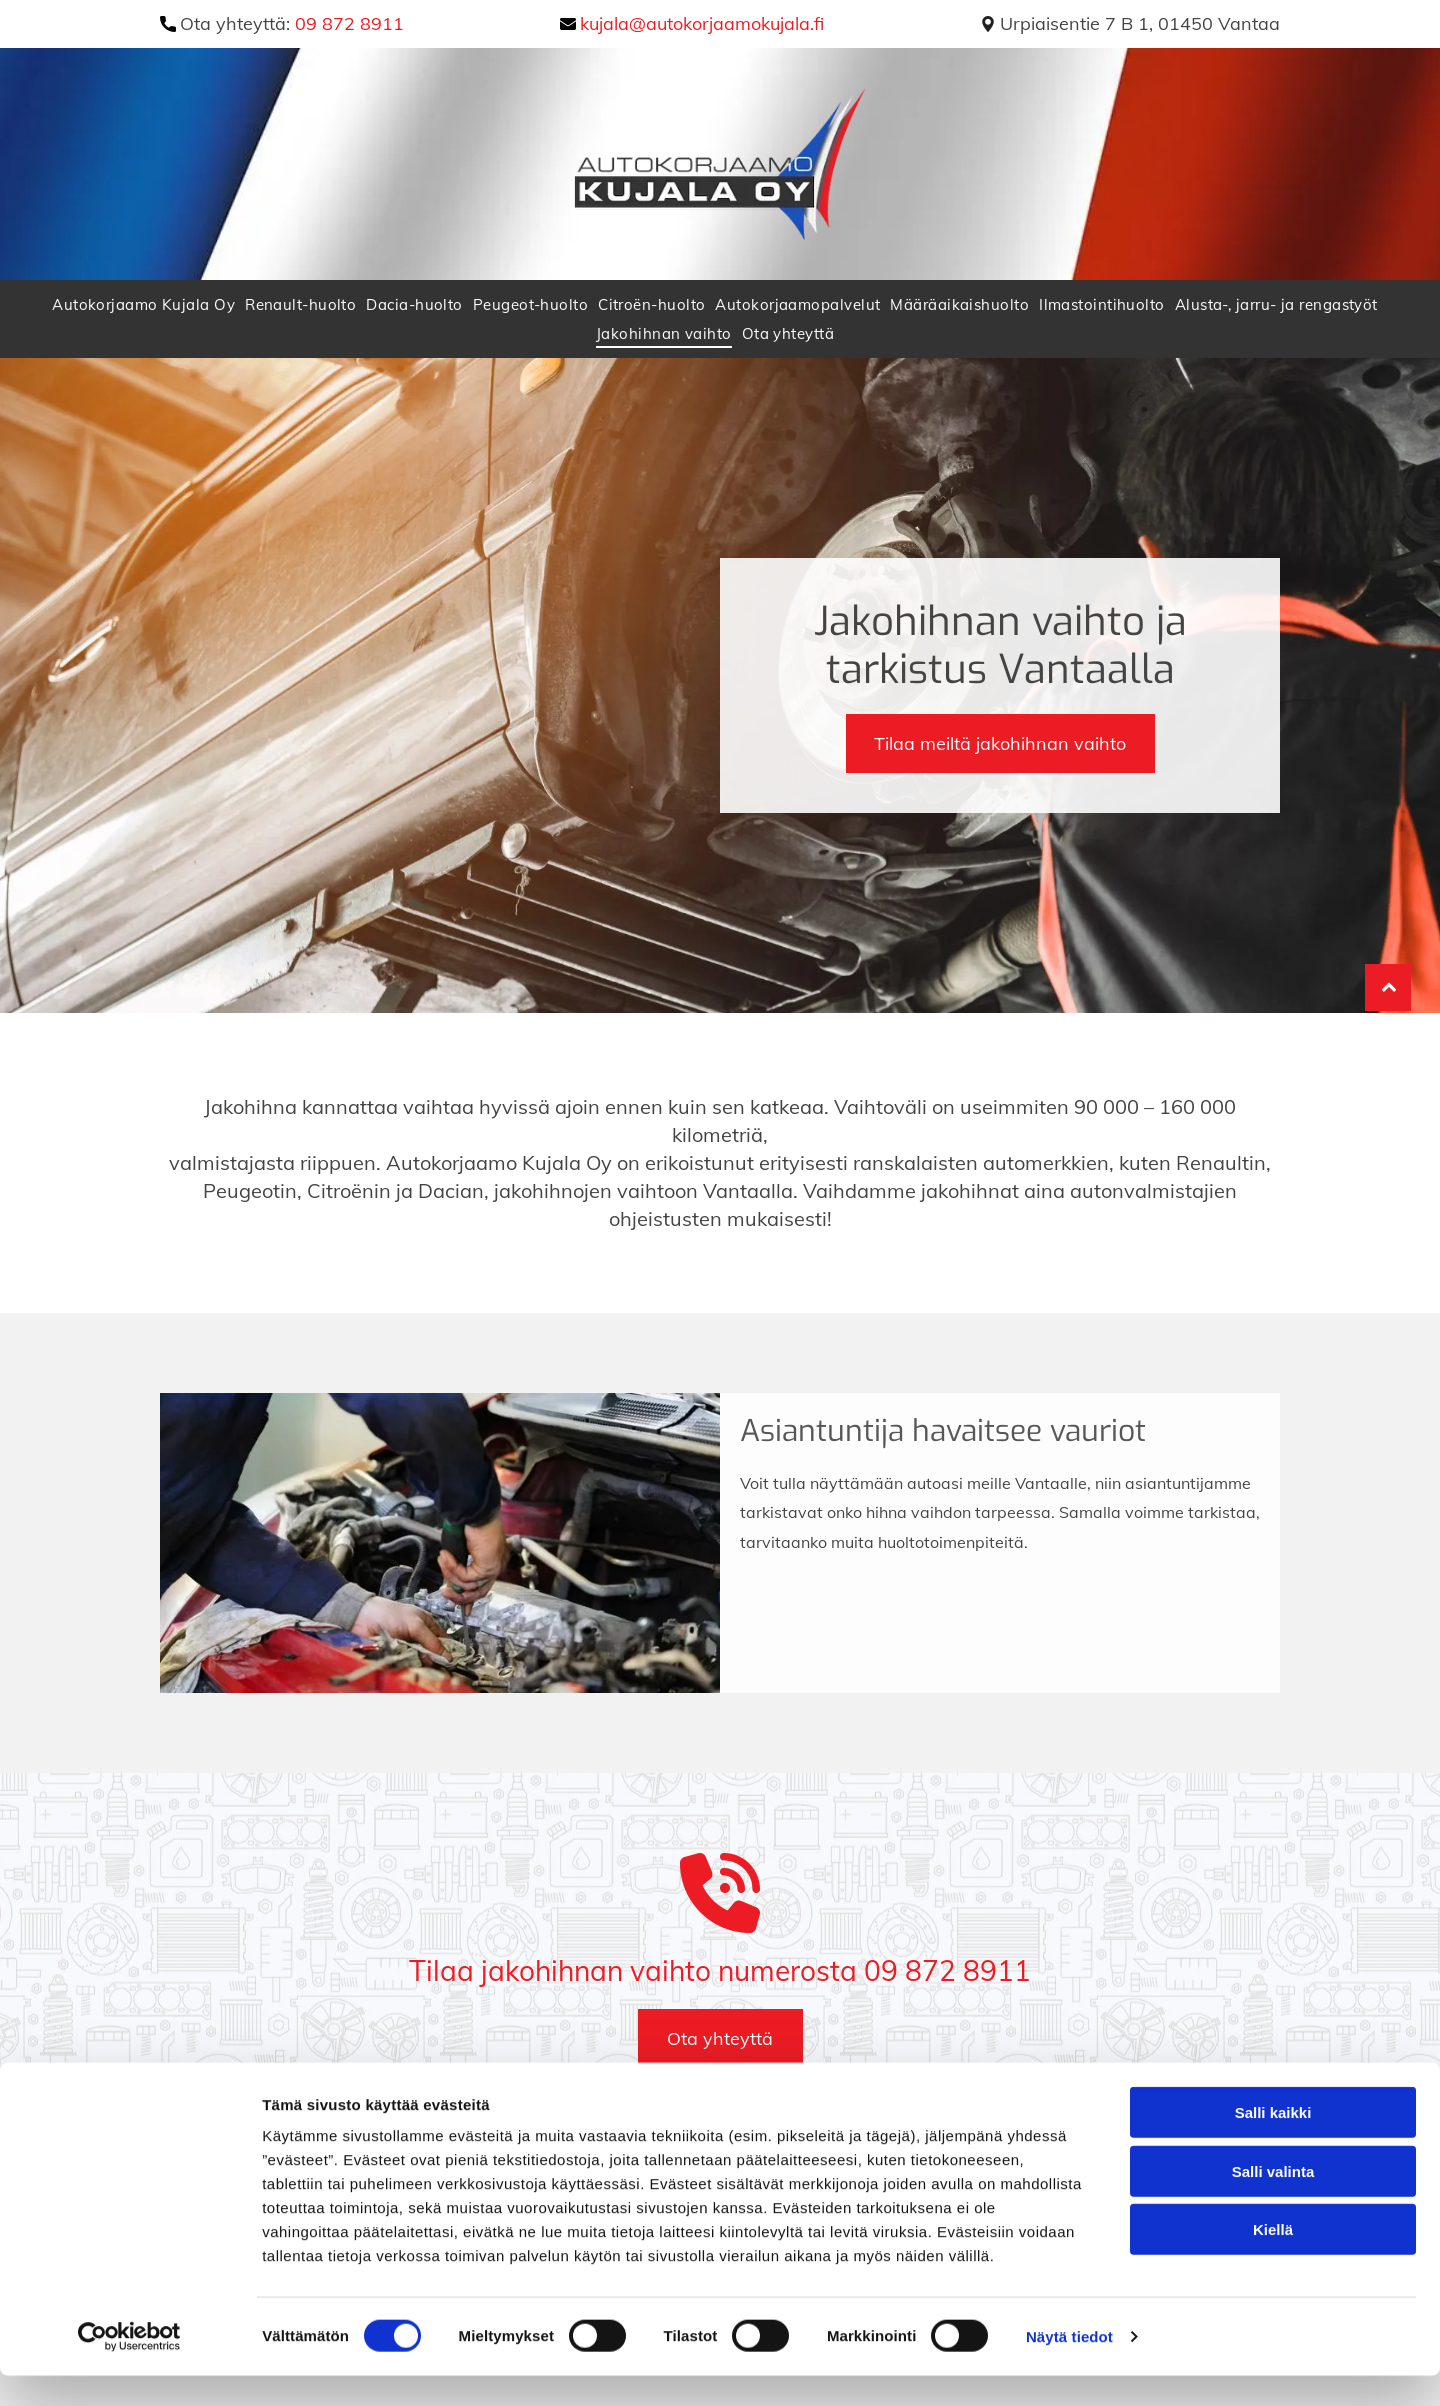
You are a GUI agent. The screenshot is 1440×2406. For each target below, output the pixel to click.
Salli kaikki (1273, 2142)
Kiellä (1273, 2259)
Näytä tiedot (1069, 2366)
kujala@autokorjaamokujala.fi (702, 23)
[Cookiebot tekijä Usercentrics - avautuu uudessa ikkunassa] (129, 2367)
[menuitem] (148, 304)
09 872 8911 (349, 23)
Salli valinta (1273, 2200)
